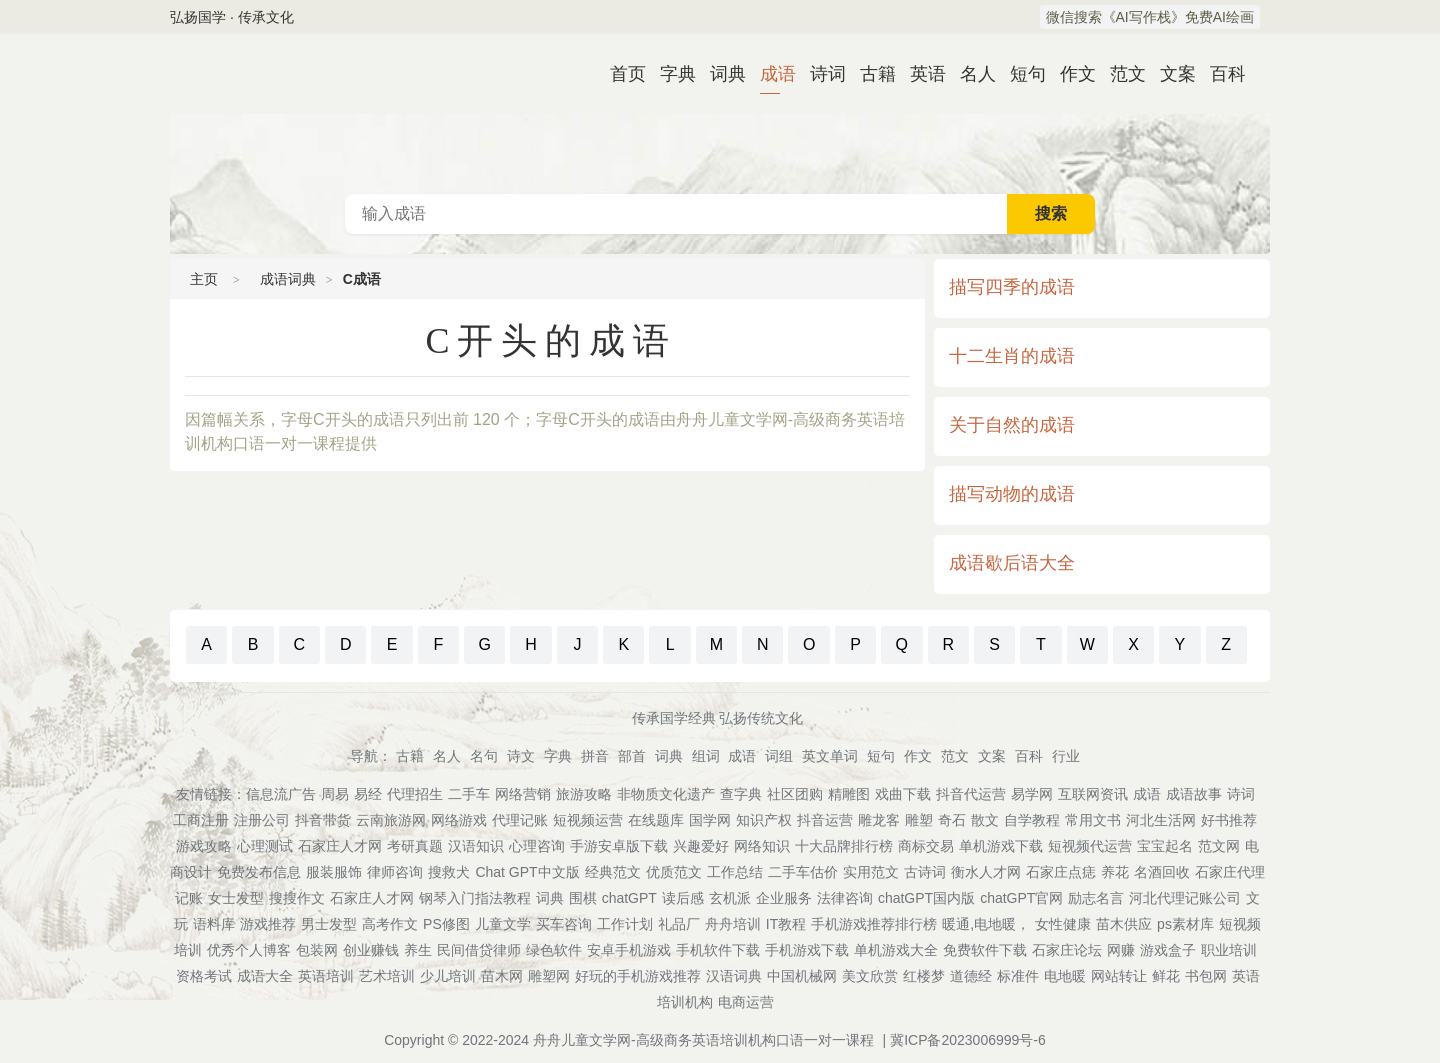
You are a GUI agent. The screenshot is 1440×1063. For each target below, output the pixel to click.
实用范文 (871, 872)
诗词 (820, 74)
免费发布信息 (259, 872)
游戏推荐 (268, 924)
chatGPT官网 (1021, 898)
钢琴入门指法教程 (475, 898)
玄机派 (730, 898)
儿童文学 (503, 924)
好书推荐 (1229, 820)
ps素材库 (1185, 924)
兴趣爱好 (701, 846)
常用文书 (1093, 820)
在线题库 (656, 820)
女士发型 (236, 898)
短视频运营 (588, 820)
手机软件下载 (718, 950)
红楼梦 (924, 976)
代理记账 (520, 820)
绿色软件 (554, 950)
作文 (1070, 74)
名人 (970, 74)
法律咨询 (845, 898)
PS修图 (446, 924)
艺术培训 (387, 976)
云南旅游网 (391, 820)
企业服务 (784, 898)
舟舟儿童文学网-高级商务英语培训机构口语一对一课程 (703, 1040)
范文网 (1219, 846)
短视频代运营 (1090, 846)
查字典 (741, 794)
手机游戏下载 (807, 950)
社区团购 (795, 794)
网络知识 (762, 846)
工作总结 (735, 872)
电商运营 (746, 1002)
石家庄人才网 (340, 846)
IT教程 (786, 924)
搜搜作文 (297, 898)
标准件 (1018, 976)
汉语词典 (734, 976)
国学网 (710, 820)
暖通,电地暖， (986, 924)
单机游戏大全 (896, 950)
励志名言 (1096, 898)
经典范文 (613, 872)
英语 (920, 74)
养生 (418, 950)
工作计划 (625, 924)
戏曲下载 (903, 794)
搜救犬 (449, 872)
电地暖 (1065, 976)
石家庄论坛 (1067, 950)
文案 (1170, 74)
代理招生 (415, 794)
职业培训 (1229, 950)
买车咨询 (564, 924)
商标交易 (926, 846)
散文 (985, 820)
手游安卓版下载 (619, 846)
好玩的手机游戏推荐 (638, 976)
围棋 (583, 898)
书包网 (1206, 976)
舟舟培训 (733, 924)
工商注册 (201, 820)
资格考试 (204, 976)
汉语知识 (476, 846)
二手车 (469, 794)
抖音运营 (825, 820)
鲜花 (1166, 976)
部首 (632, 756)
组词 (706, 756)
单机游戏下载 (1001, 846)
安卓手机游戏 (629, 950)
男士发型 (329, 924)
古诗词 (925, 872)
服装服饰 (334, 872)
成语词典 (720, 114)
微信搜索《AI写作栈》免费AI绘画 (1150, 17)
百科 (1220, 74)
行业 (1066, 756)
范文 (1120, 74)
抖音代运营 (971, 794)
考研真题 (415, 846)
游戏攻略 (204, 846)
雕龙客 (879, 820)
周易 (335, 794)
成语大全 (265, 976)
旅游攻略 (584, 794)
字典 (670, 74)
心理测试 (265, 846)
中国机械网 (802, 976)
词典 (720, 74)
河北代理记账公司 (1185, 898)
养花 (1115, 872)
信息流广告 (281, 794)
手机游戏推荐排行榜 (874, 924)
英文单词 (830, 756)
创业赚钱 (371, 950)
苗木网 (502, 976)
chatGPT (629, 898)
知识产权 (764, 820)
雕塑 (919, 820)
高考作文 (390, 924)
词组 (779, 756)
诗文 (521, 756)
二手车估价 (803, 872)
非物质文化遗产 (666, 794)
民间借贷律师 (479, 950)
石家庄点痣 (1061, 872)
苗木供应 (1124, 924)
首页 (620, 74)
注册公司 (262, 820)
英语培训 (326, 976)
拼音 (595, 756)
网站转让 (1119, 976)
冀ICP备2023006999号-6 (968, 1040)
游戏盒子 (1168, 950)
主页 (204, 279)
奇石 (952, 820)
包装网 (317, 950)
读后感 (683, 898)
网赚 (1121, 950)
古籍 (870, 74)
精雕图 (849, 794)
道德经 (971, 976)
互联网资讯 (1093, 794)
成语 (770, 74)
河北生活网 (1161, 820)
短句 (1020, 74)
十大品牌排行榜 (844, 846)
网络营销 (523, 794)
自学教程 (1032, 820)
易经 (368, 794)
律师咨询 (395, 872)
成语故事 (1194, 794)
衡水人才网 (986, 872)
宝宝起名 (1165, 846)
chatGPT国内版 (926, 898)
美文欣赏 (870, 976)
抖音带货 (323, 820)
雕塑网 (549, 976)
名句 (484, 756)
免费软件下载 (985, 950)
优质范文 (674, 872)
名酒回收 (1162, 872)
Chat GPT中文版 (527, 872)
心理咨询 (537, 846)
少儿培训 (448, 976)
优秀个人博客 (249, 950)
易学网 (1032, 794)
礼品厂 (679, 924)
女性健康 (1063, 924)
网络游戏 (459, 820)
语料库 (214, 924)
